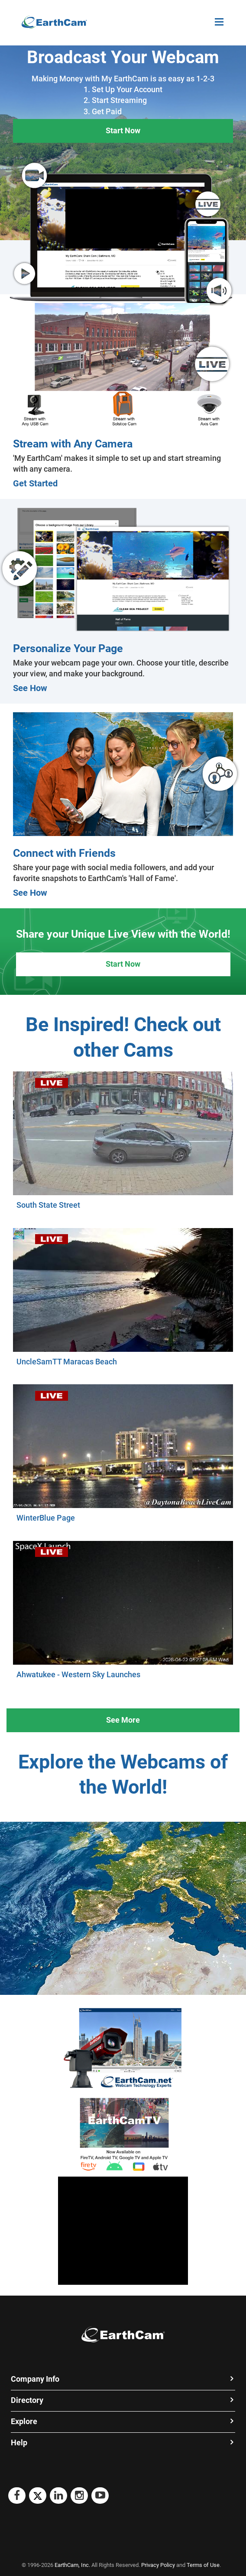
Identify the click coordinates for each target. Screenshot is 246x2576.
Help (19, 2442)
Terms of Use (203, 2565)
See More (123, 1719)
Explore (24, 2421)
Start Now (123, 130)
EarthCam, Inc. (72, 2565)
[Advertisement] (123, 2231)
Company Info (35, 2378)
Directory (27, 2400)
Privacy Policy (158, 2565)
